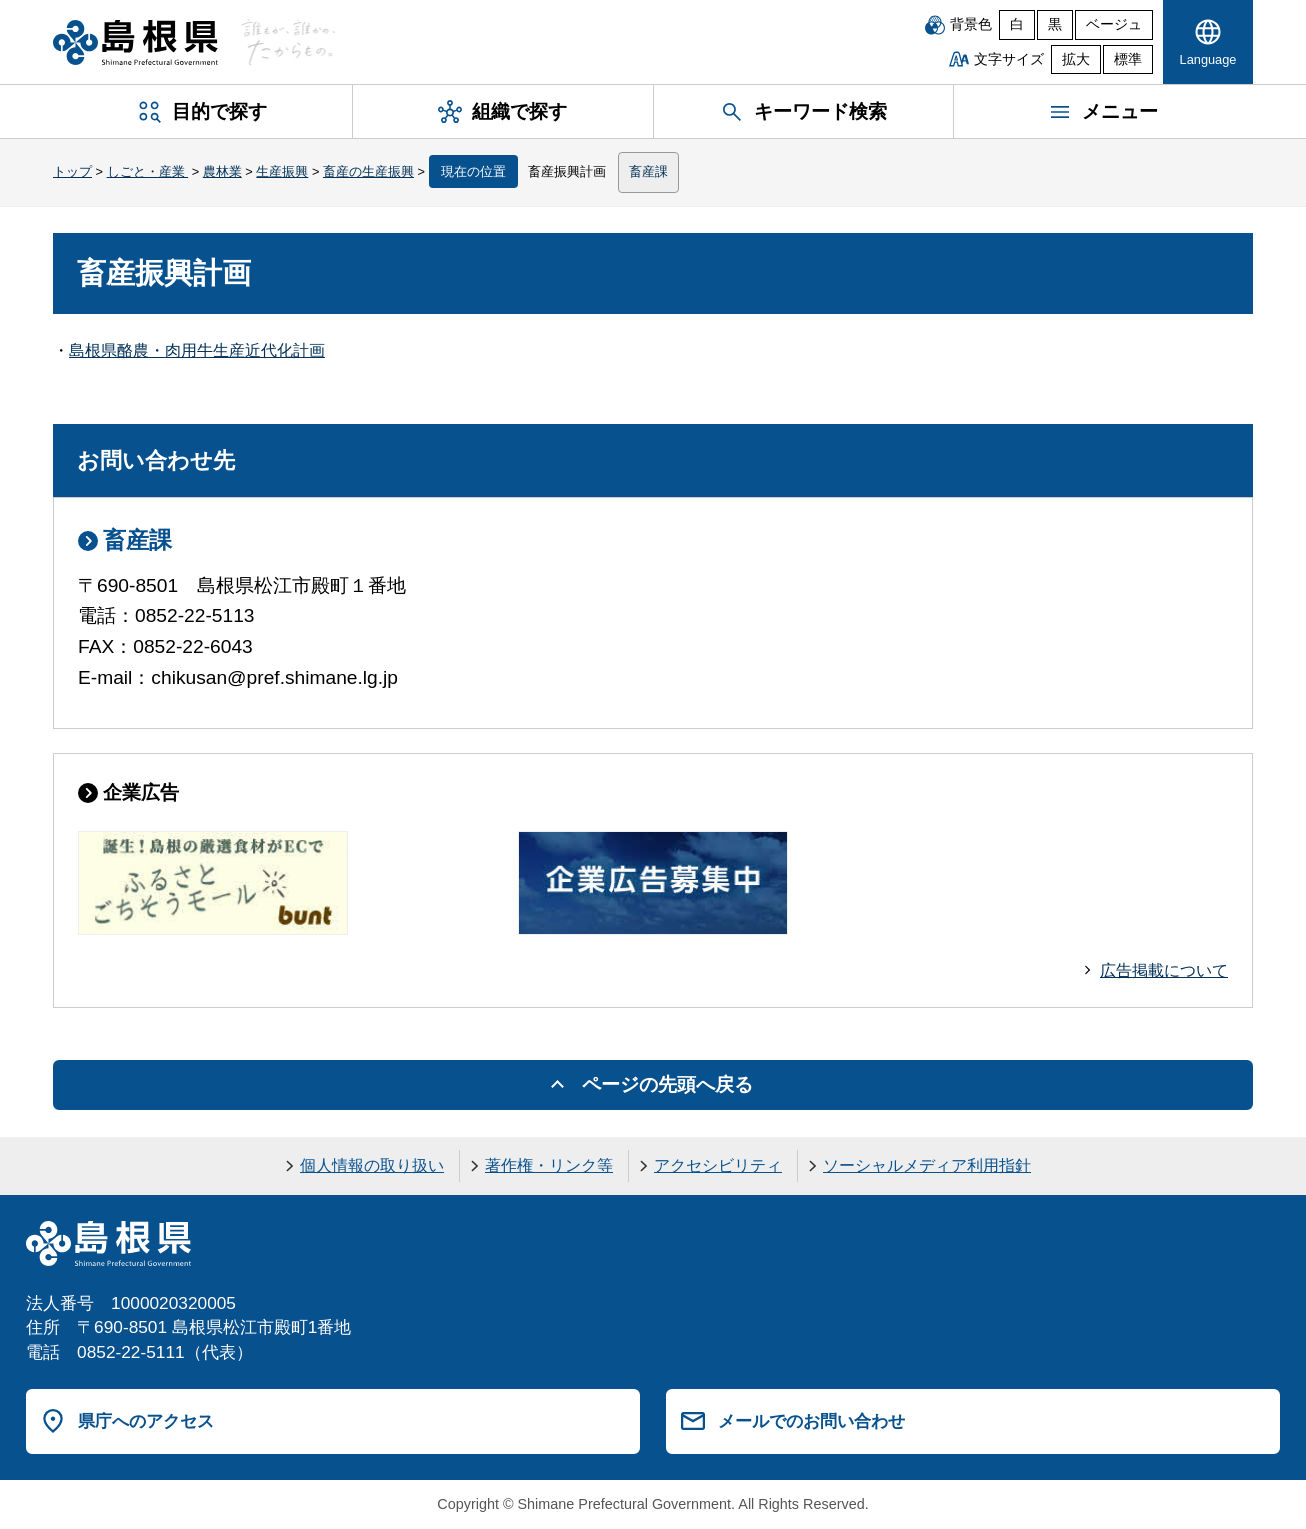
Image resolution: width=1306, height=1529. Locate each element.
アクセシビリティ (718, 1165)
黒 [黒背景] (1055, 24)
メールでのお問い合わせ (811, 1421)
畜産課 (648, 171)
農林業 (222, 171)
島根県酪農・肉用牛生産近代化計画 (197, 350)
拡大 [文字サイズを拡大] (1076, 59)
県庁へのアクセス (146, 1421)
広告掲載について (1164, 970)
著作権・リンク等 (549, 1165)
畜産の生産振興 (368, 171)
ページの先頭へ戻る (667, 1084)
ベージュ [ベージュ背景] (1114, 24)
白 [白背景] (1017, 24)
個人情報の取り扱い (372, 1165)
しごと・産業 (148, 171)
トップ (72, 171)
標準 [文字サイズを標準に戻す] (1128, 59)
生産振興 (282, 171)
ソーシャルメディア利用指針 (927, 1165)
